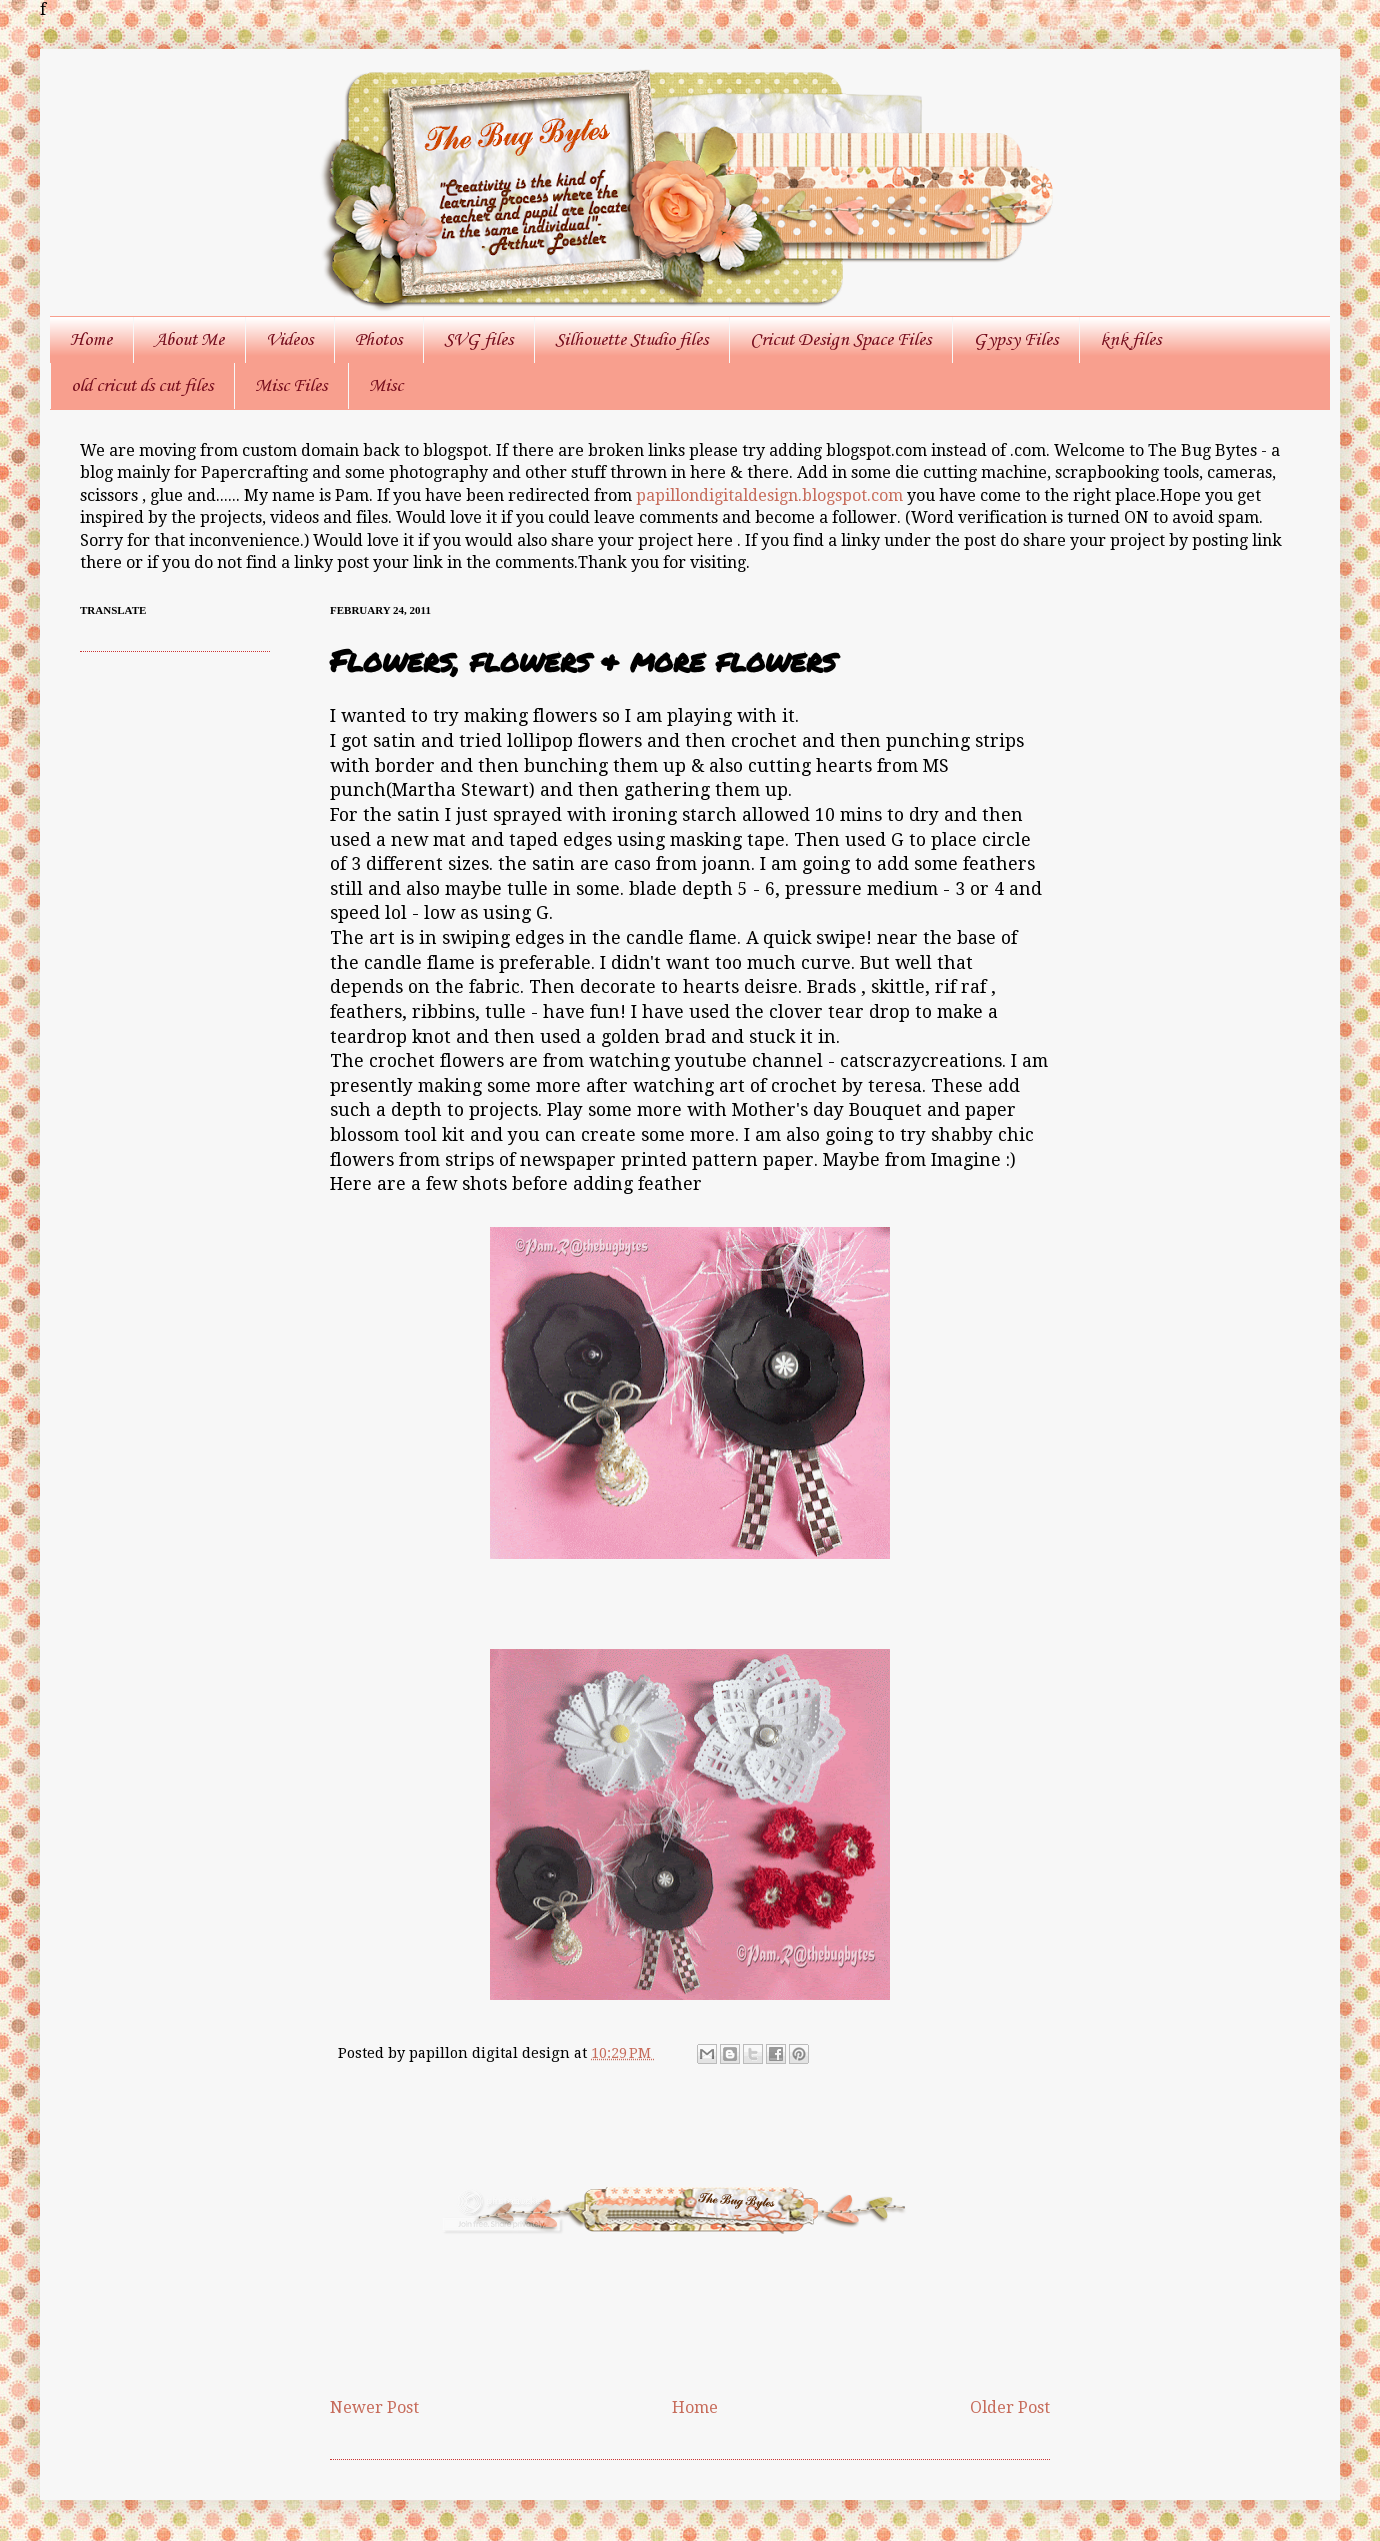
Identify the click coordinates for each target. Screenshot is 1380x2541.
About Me (189, 340)
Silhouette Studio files (631, 340)
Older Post (1010, 2407)
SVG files (478, 340)
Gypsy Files (1015, 340)
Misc (386, 386)
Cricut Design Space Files (840, 340)
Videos (289, 340)
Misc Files (291, 386)
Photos (378, 340)
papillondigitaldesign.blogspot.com (771, 495)
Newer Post (374, 2407)
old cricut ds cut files (142, 386)
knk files (1130, 340)
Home (91, 340)
